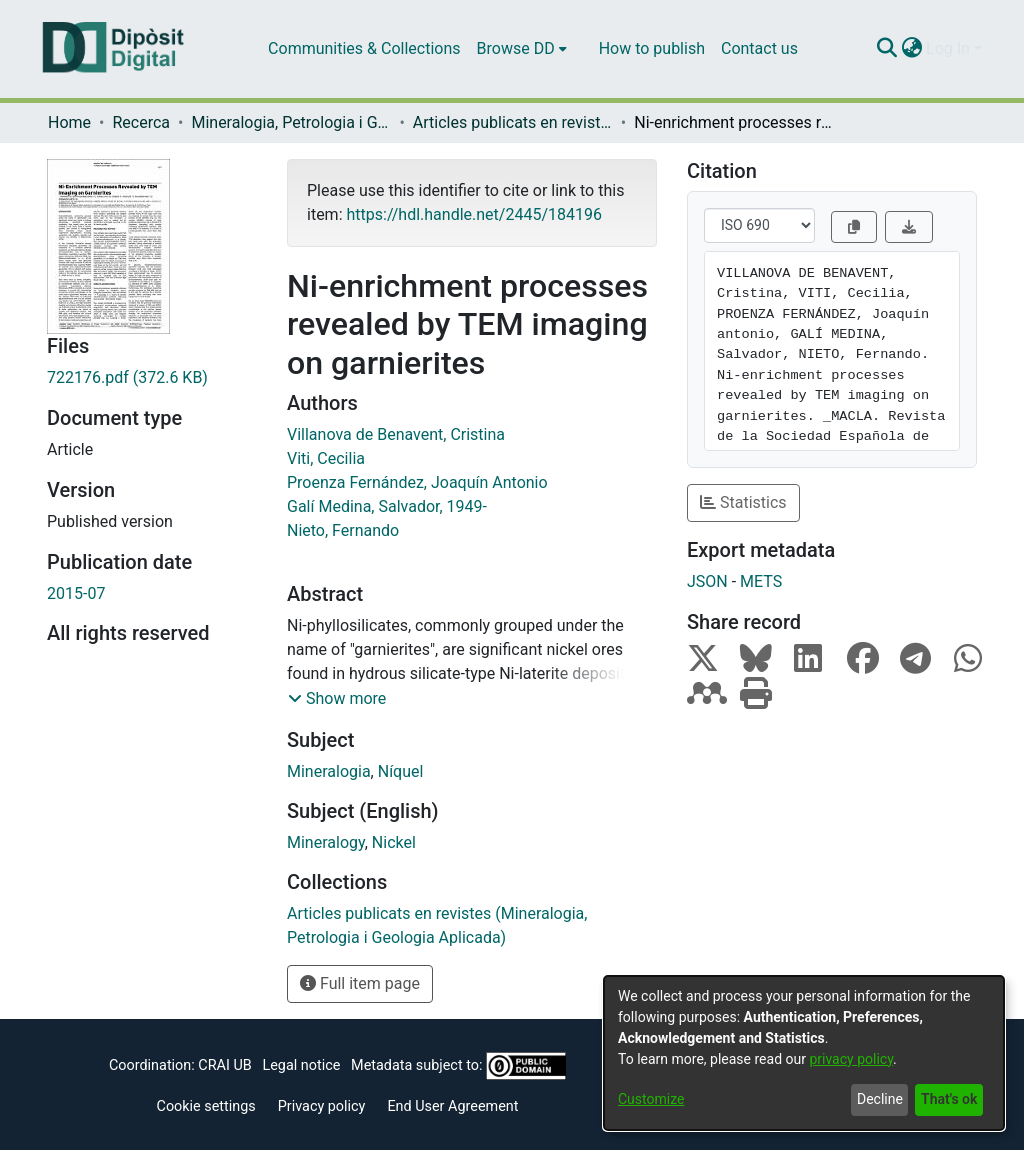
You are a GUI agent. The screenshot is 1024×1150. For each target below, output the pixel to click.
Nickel (394, 842)
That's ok (949, 1099)
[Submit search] (886, 49)
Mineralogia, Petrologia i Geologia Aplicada (291, 122)
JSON (707, 581)
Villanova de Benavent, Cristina (396, 434)
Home (69, 122)
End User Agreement (452, 1106)
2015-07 (76, 593)
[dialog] (804, 1053)
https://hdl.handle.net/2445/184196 (473, 214)
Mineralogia (329, 771)
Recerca (141, 122)
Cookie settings (206, 1106)
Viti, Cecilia (326, 458)
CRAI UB (224, 1065)
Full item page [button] (360, 983)
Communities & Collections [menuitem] (364, 48)
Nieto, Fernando (343, 530)
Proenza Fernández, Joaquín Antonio (417, 482)
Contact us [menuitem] (759, 48)
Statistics (743, 502)
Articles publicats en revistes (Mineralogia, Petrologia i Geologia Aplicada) (513, 122)
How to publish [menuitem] (652, 48)
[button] (337, 699)
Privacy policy (322, 1106)
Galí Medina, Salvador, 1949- (387, 506)
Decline (880, 1099)
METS (761, 581)
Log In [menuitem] (948, 48)
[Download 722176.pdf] (152, 378)
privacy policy (851, 1059)
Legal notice (301, 1065)
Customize (651, 1099)
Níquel (401, 771)
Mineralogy (326, 842)
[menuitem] (522, 49)
